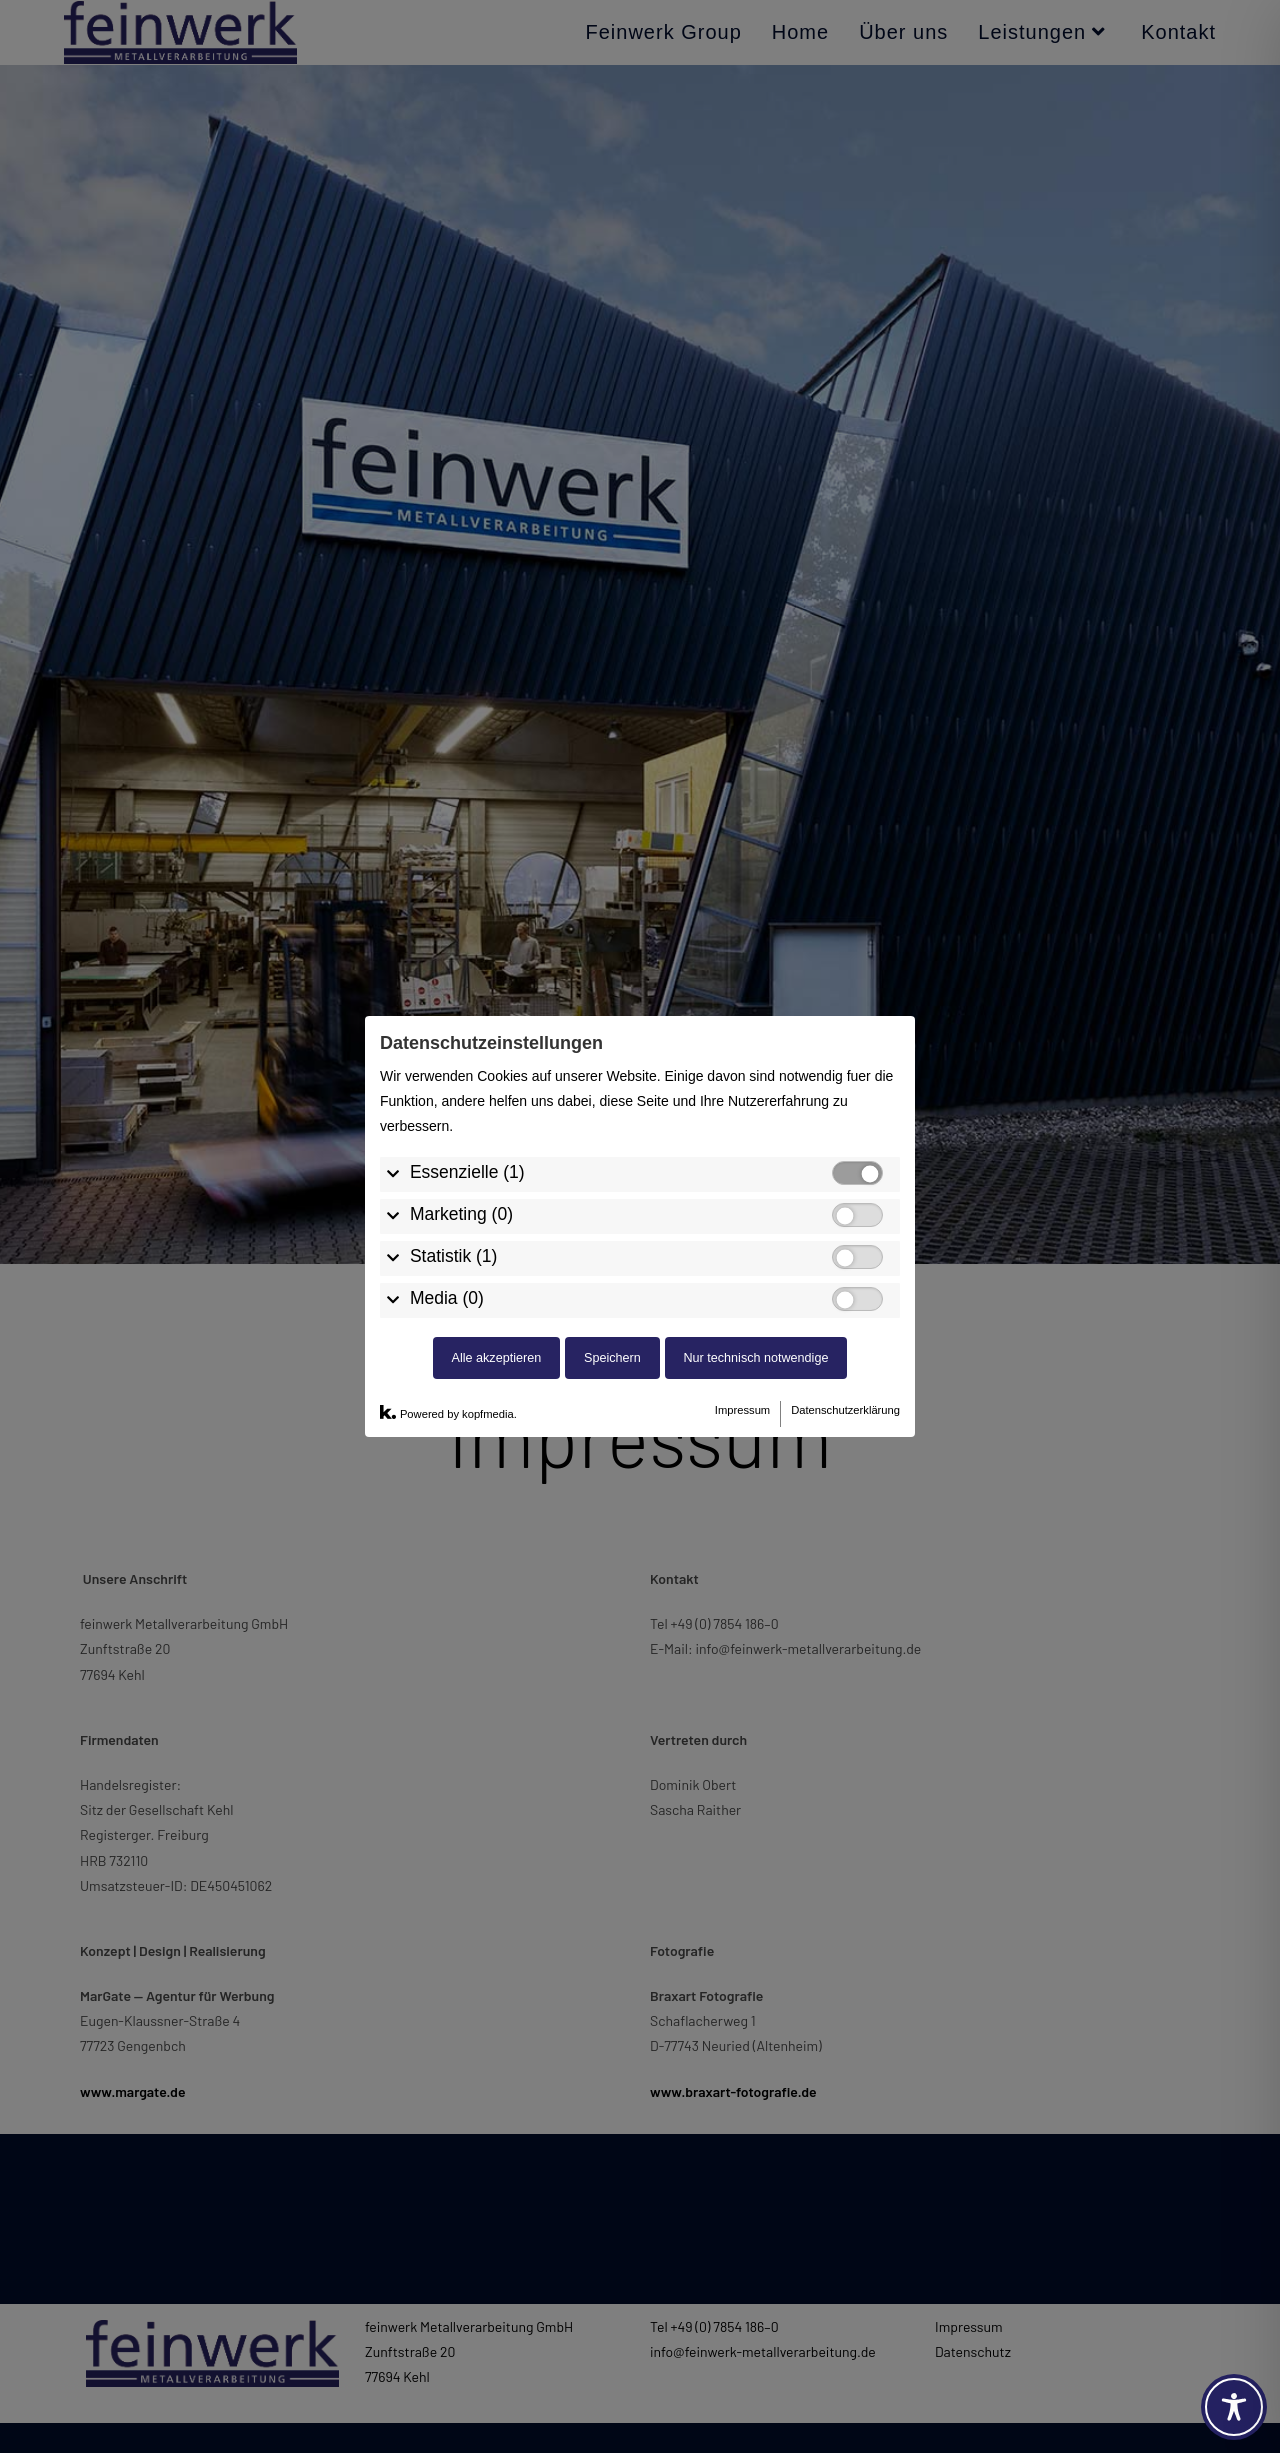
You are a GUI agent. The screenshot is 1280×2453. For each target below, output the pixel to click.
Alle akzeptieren (497, 1167)
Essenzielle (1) (467, 981)
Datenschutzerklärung (845, 1220)
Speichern (612, 1167)
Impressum (742, 1220)
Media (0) (447, 1107)
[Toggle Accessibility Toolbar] (1234, 2407)
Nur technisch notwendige (756, 1167)
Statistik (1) (454, 1065)
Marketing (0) (461, 1023)
